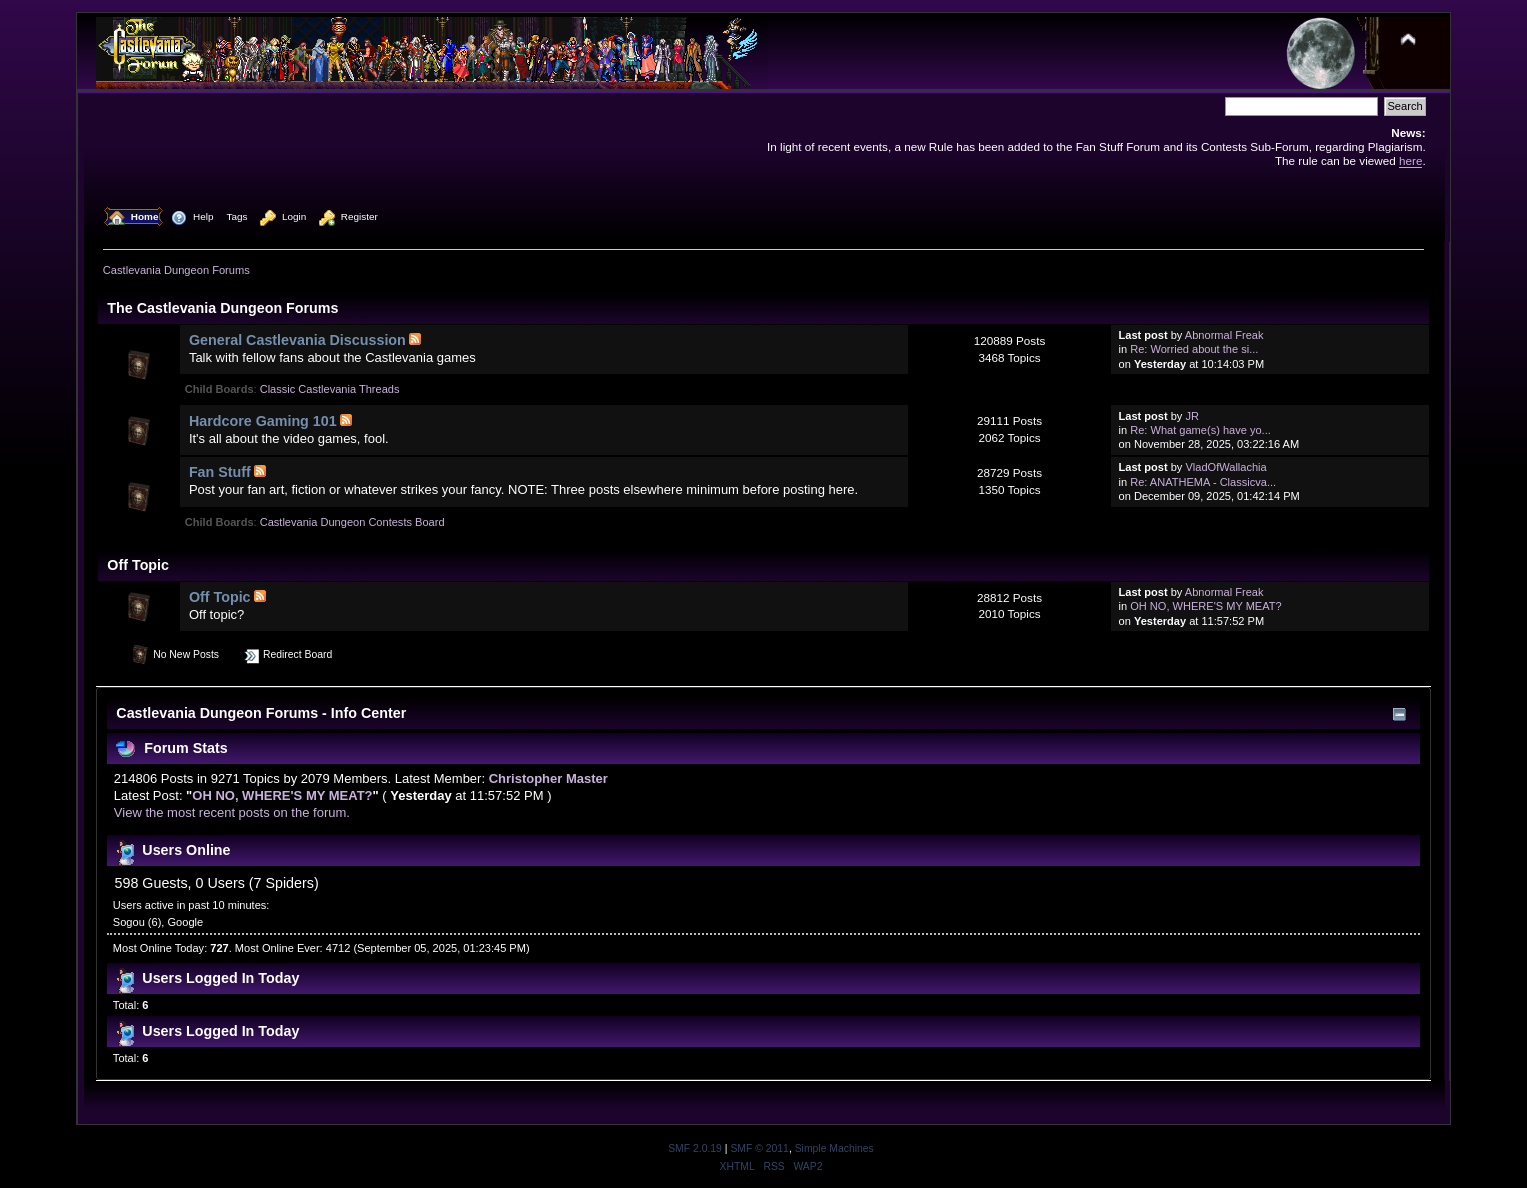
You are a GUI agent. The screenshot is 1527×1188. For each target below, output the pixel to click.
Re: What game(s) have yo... (1200, 430)
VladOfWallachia (1225, 467)
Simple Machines (834, 1148)
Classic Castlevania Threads (330, 389)
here (1410, 160)
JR (1192, 416)
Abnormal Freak (1224, 335)
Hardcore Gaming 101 (263, 421)
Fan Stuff (220, 472)
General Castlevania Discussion (297, 340)
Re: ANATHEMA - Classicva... (1203, 482)
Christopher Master (548, 778)
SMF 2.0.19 (695, 1148)
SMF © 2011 (759, 1148)
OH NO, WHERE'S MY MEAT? (1205, 606)
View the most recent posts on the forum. (232, 812)
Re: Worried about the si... (1194, 349)
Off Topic (220, 597)
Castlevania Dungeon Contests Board (352, 522)
